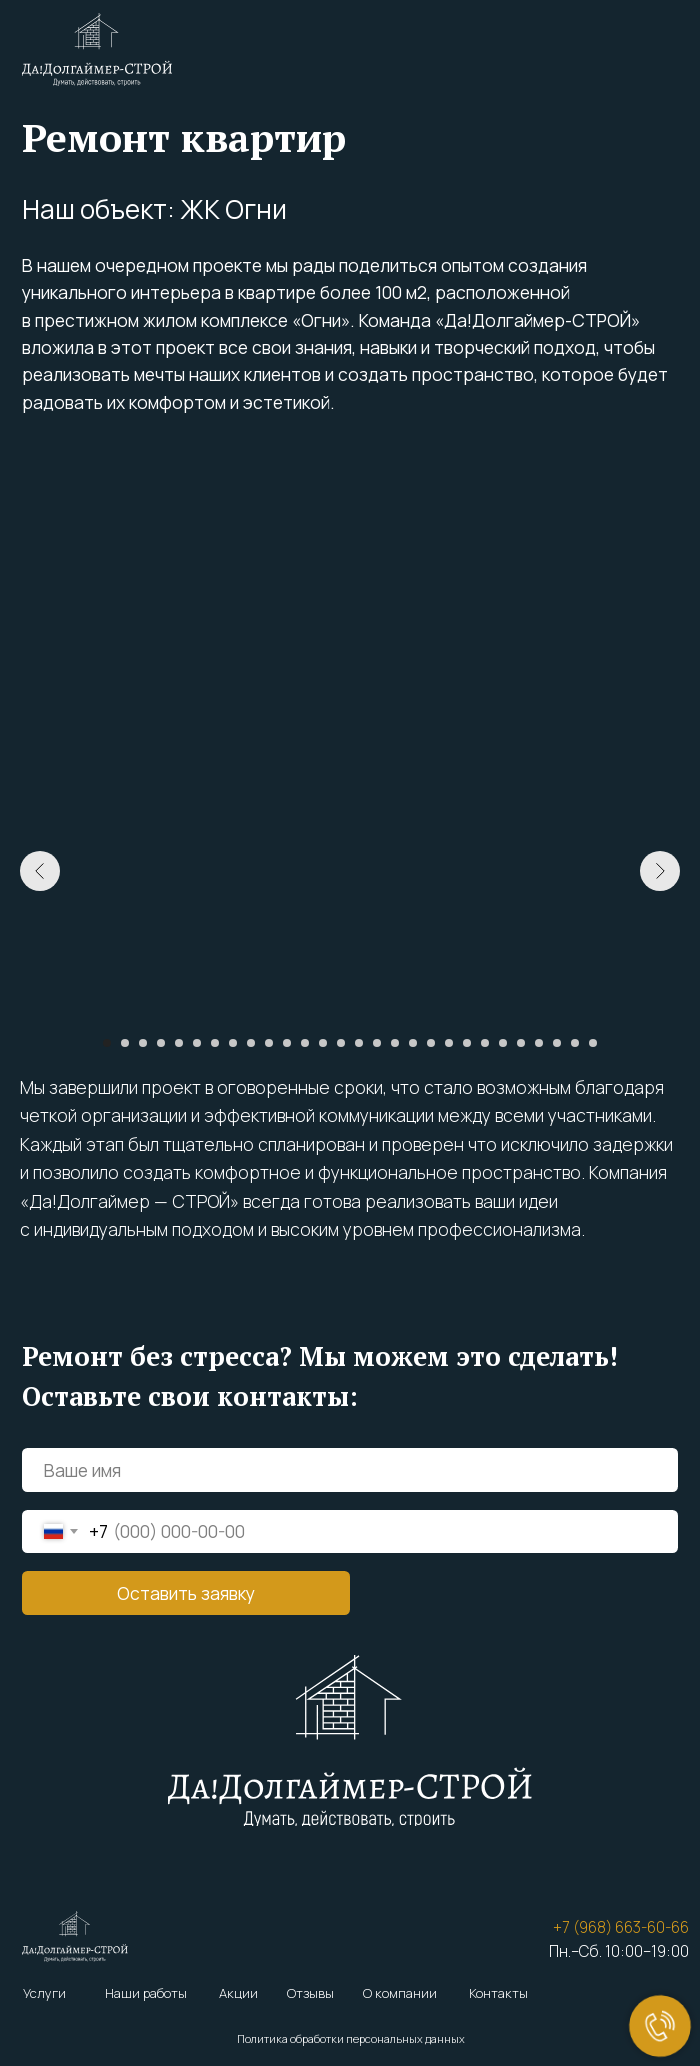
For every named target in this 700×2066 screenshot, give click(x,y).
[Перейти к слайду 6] (197, 1043)
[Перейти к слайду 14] (341, 1043)
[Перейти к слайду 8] (233, 1043)
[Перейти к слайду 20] (449, 1043)
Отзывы (310, 1993)
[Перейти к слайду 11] (287, 1043)
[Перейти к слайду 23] (503, 1043)
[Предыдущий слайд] (40, 871)
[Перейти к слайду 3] (143, 1043)
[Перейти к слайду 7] (215, 1043)
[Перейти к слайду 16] (377, 1043)
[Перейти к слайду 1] (107, 1043)
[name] (350, 1470)
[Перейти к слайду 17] (395, 1043)
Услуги (44, 1993)
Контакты (498, 1993)
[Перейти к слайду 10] (269, 1043)
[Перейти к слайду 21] (467, 1043)
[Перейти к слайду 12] (305, 1043)
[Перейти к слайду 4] (161, 1043)
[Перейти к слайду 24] (521, 1043)
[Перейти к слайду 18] (413, 1043)
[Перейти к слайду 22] (485, 1043)
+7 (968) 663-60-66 (621, 1927)
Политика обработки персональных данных (351, 2038)
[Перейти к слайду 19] (431, 1043)
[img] (97, 49)
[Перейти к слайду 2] (125, 1043)
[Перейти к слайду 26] (557, 1043)
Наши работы (146, 1993)
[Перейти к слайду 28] (593, 1043)
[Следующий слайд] (660, 871)
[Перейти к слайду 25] (539, 1043)
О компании (400, 1993)
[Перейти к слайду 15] (359, 1043)
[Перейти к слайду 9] (251, 1043)
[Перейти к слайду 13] (323, 1043)
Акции (238, 1993)
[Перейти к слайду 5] (179, 1043)
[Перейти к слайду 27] (575, 1043)
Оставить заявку (186, 1593)
